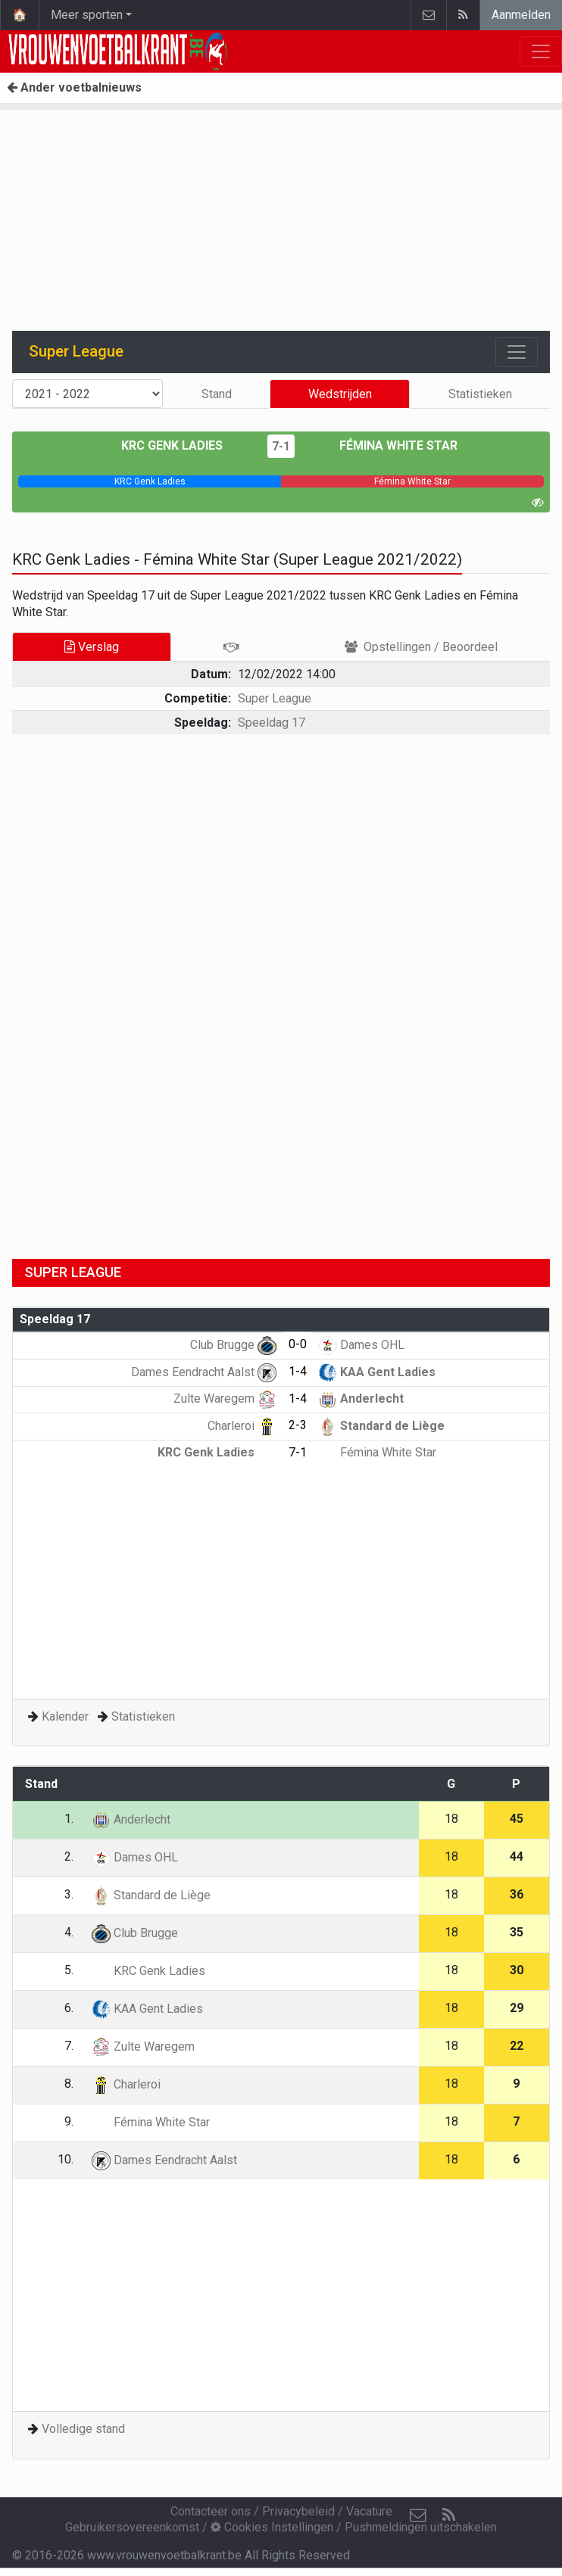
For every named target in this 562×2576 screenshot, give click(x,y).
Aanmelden (521, 15)
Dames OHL (361, 1345)
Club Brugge (233, 1345)
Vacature (369, 2511)
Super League (274, 698)
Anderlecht (361, 1398)
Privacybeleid (298, 2511)
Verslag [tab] (91, 647)
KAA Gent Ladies (377, 1372)
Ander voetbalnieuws (74, 87)
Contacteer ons (210, 2511)
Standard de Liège (381, 1426)
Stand (216, 394)
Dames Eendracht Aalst (203, 1372)
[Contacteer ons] (418, 2515)
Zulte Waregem (224, 1398)
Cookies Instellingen (272, 2527)
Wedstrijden (340, 394)
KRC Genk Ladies (183, 445)
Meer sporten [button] (87, 15)
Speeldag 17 (271, 722)
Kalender (65, 1716)
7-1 (281, 446)
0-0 (298, 1344)
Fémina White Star (387, 445)
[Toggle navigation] (516, 352)
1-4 (298, 1371)
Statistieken (480, 394)
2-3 (298, 1425)
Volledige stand (83, 2429)
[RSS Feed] (448, 2515)
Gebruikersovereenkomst (132, 2527)
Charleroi (242, 1426)
